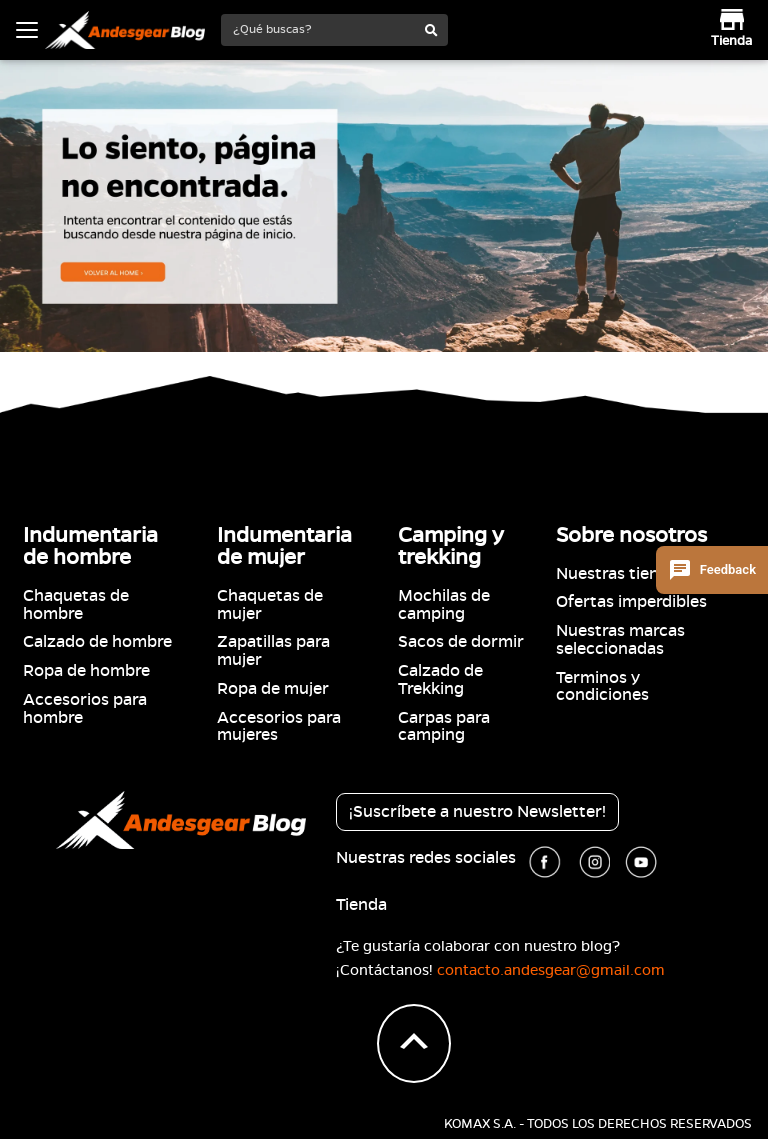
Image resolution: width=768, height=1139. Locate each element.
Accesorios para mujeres (279, 727)
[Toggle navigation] (27, 30)
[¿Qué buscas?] (319, 29)
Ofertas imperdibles (631, 602)
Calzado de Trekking (440, 680)
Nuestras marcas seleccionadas (620, 640)
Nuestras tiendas (621, 574)
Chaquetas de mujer (270, 605)
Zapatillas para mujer (273, 651)
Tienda (361, 905)
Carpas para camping (444, 727)
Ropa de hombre (86, 671)
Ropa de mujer (273, 689)
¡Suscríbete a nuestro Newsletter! (477, 812)
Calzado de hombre (97, 642)
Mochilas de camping (444, 605)
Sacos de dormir (461, 642)
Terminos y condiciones (602, 687)
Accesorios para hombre (85, 709)
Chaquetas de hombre (76, 605)
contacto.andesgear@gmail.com (551, 970)
